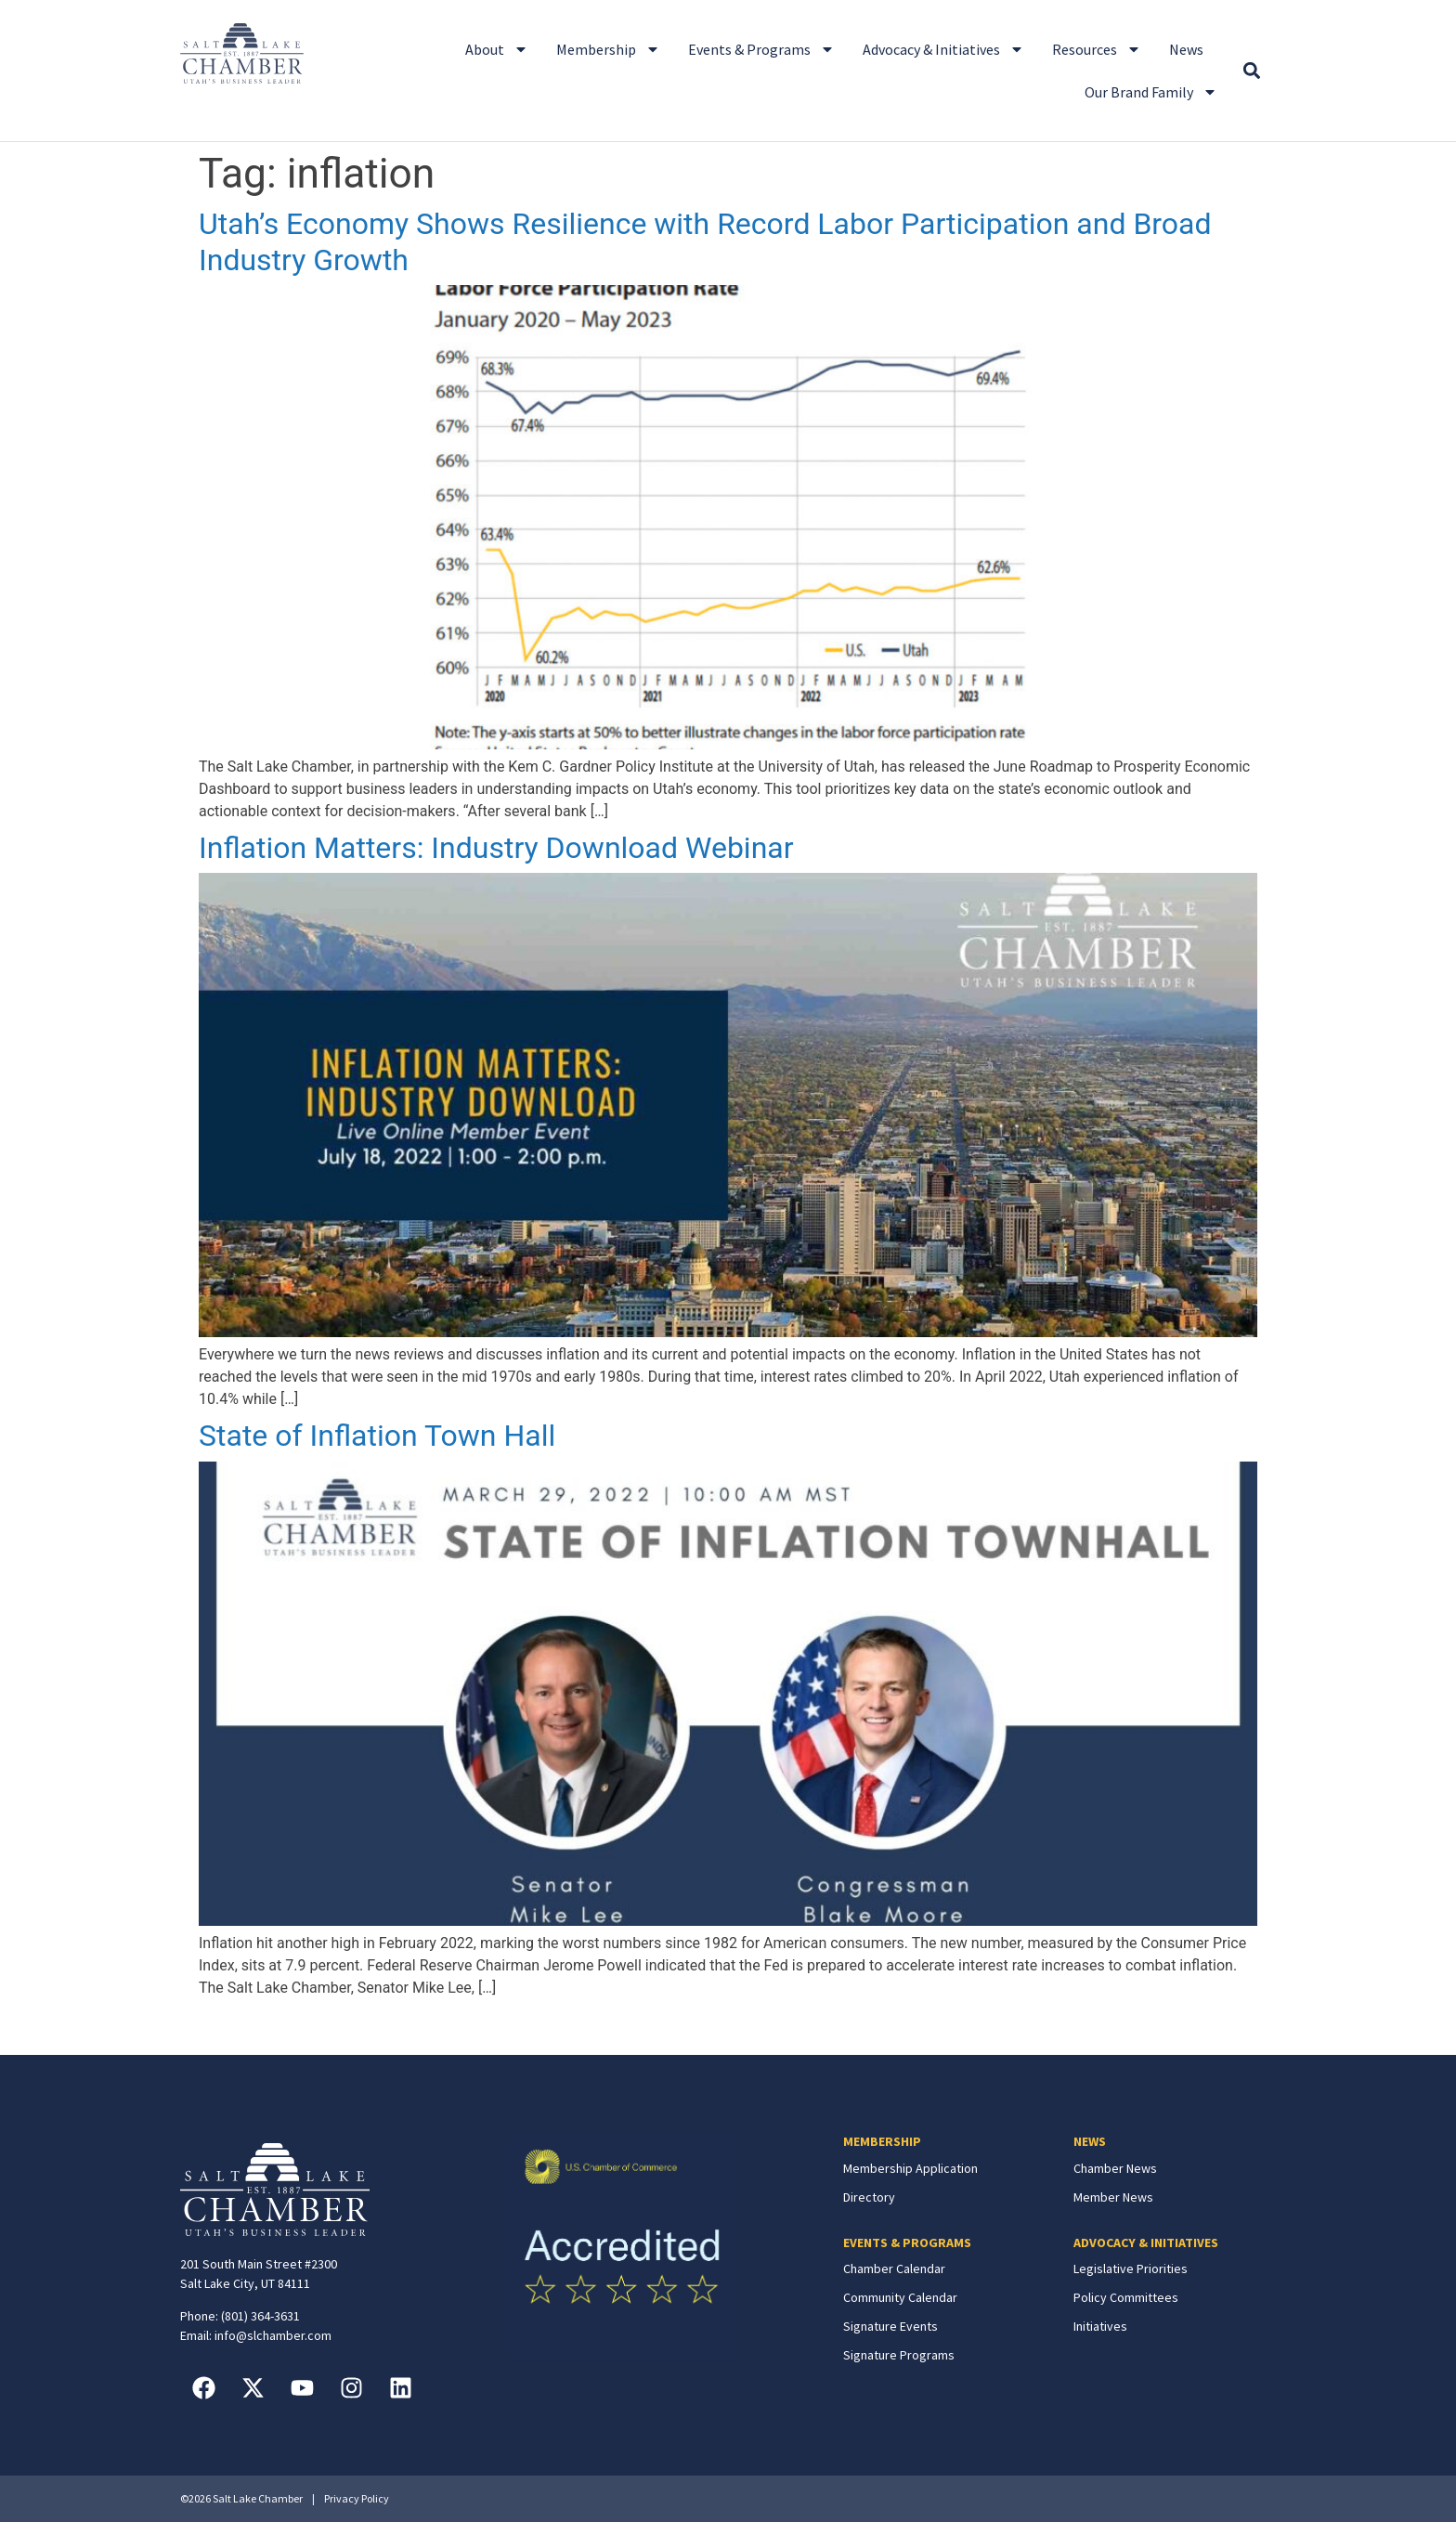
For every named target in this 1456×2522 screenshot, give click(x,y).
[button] (1251, 71)
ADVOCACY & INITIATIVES (1145, 2242)
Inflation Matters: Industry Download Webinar (496, 847)
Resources (1096, 49)
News (1186, 49)
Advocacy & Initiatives (943, 49)
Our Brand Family (1151, 92)
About (496, 49)
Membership (608, 49)
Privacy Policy (356, 2498)
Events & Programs (761, 49)
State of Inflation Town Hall (377, 1435)
